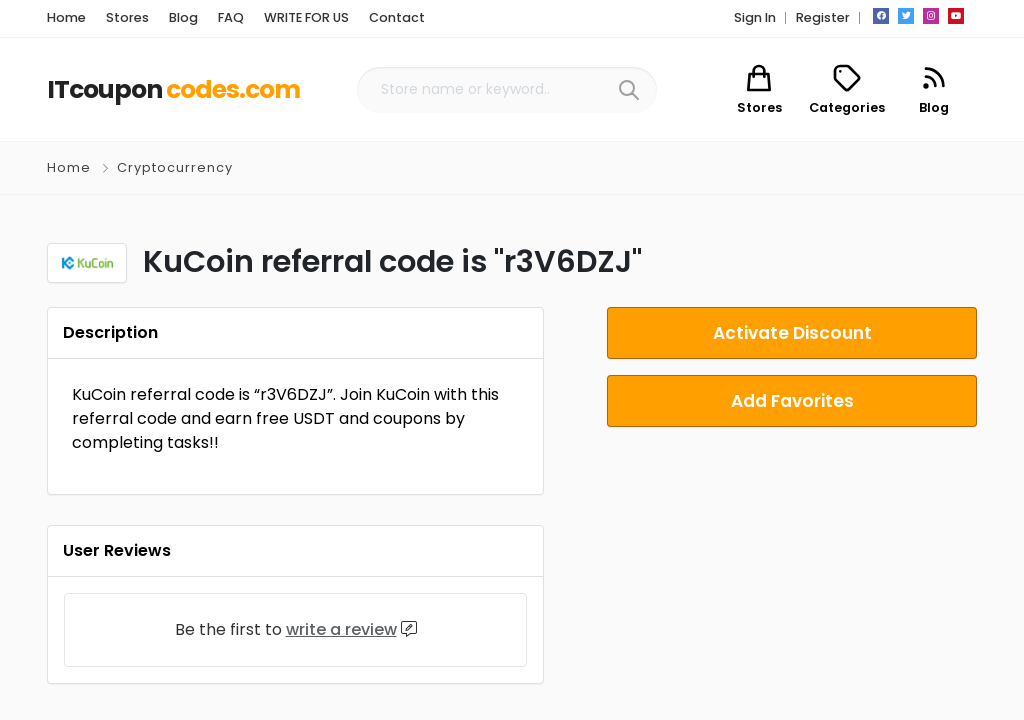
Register (823, 17)
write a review (341, 629)
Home (69, 167)
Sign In (755, 17)
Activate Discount (792, 332)
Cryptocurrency (175, 167)
